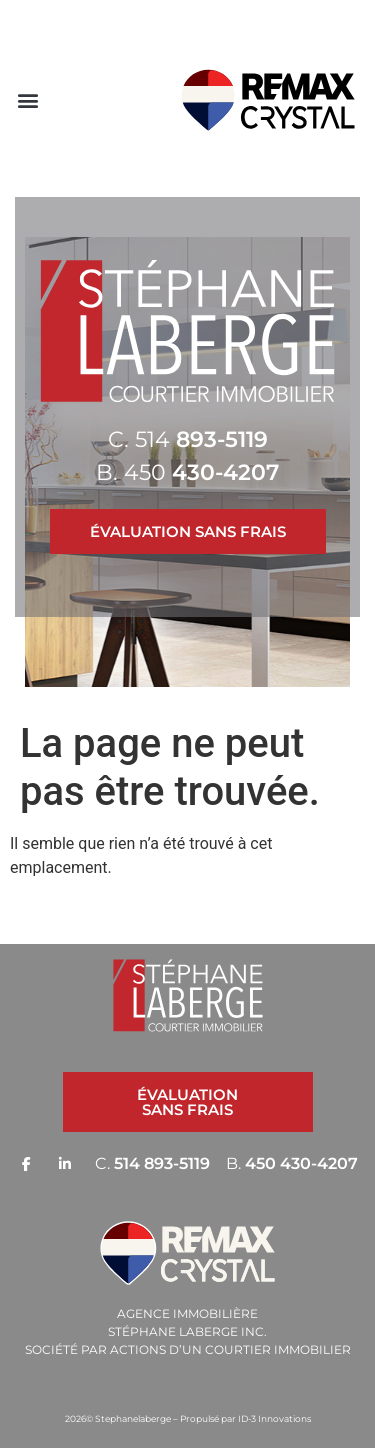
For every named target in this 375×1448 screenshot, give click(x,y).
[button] (27, 99)
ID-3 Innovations (274, 1418)
